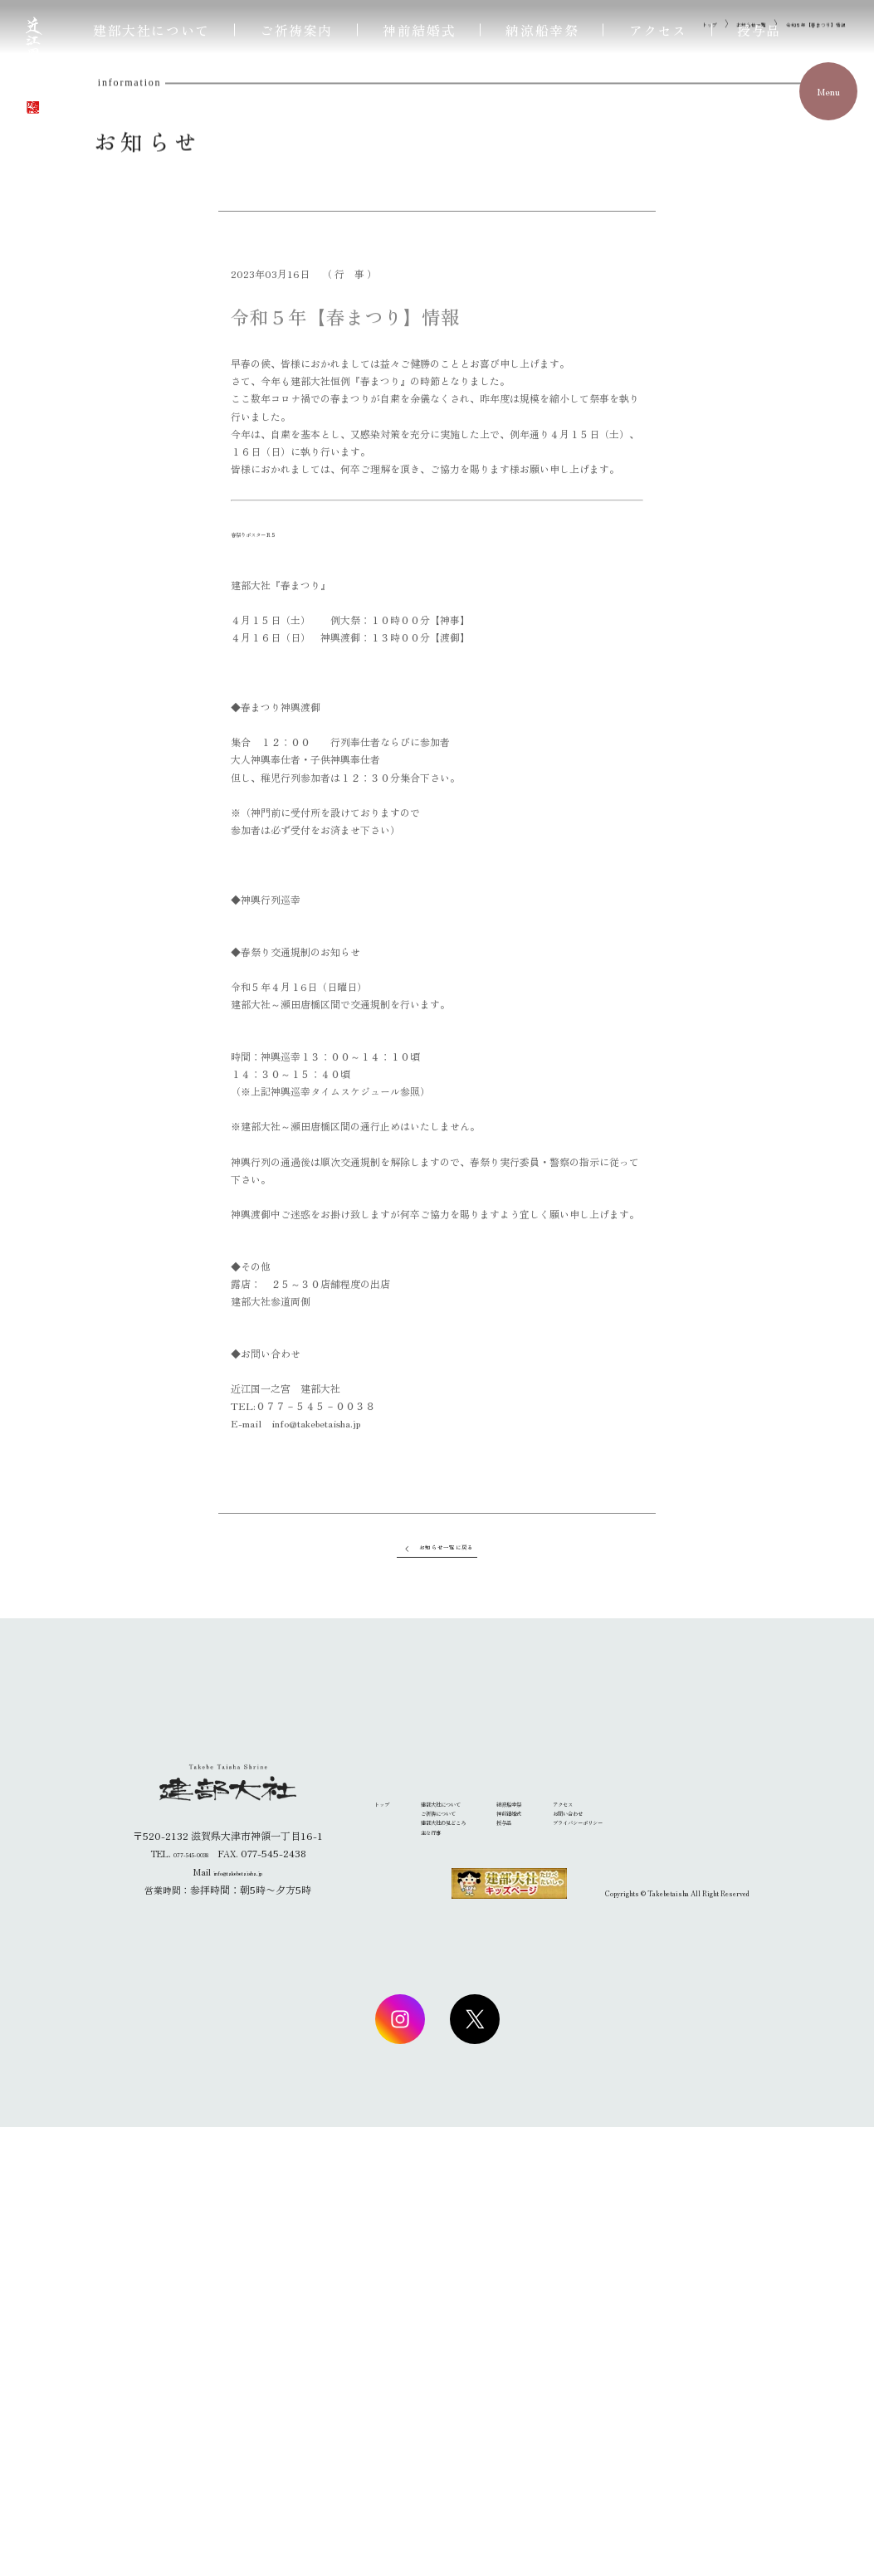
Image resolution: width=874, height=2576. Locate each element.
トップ (628, 441)
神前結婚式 (419, 30)
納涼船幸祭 (542, 30)
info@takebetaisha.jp (237, 2320)
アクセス (658, 30)
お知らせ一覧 (689, 441)
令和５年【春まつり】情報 (791, 441)
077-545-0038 (190, 2302)
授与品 (759, 30)
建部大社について (151, 30)
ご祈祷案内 (296, 30)
